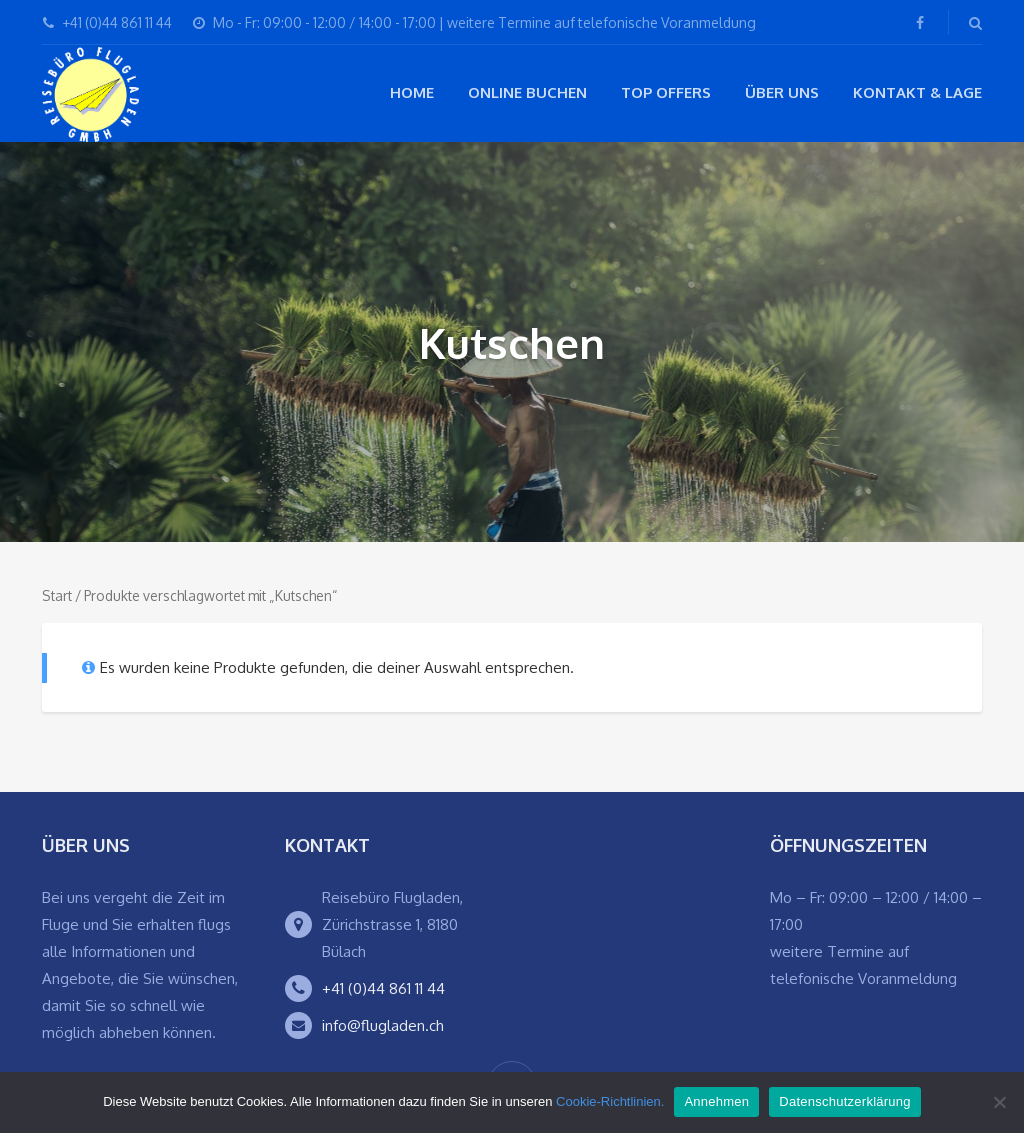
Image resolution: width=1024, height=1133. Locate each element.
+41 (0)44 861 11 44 (383, 988)
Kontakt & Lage (917, 92)
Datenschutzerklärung (844, 1101)
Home (412, 92)
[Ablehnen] (999, 1102)
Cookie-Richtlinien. (610, 1101)
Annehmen (716, 1101)
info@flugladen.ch (383, 1025)
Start (57, 595)
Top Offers (666, 92)
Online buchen (527, 92)
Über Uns (782, 92)
